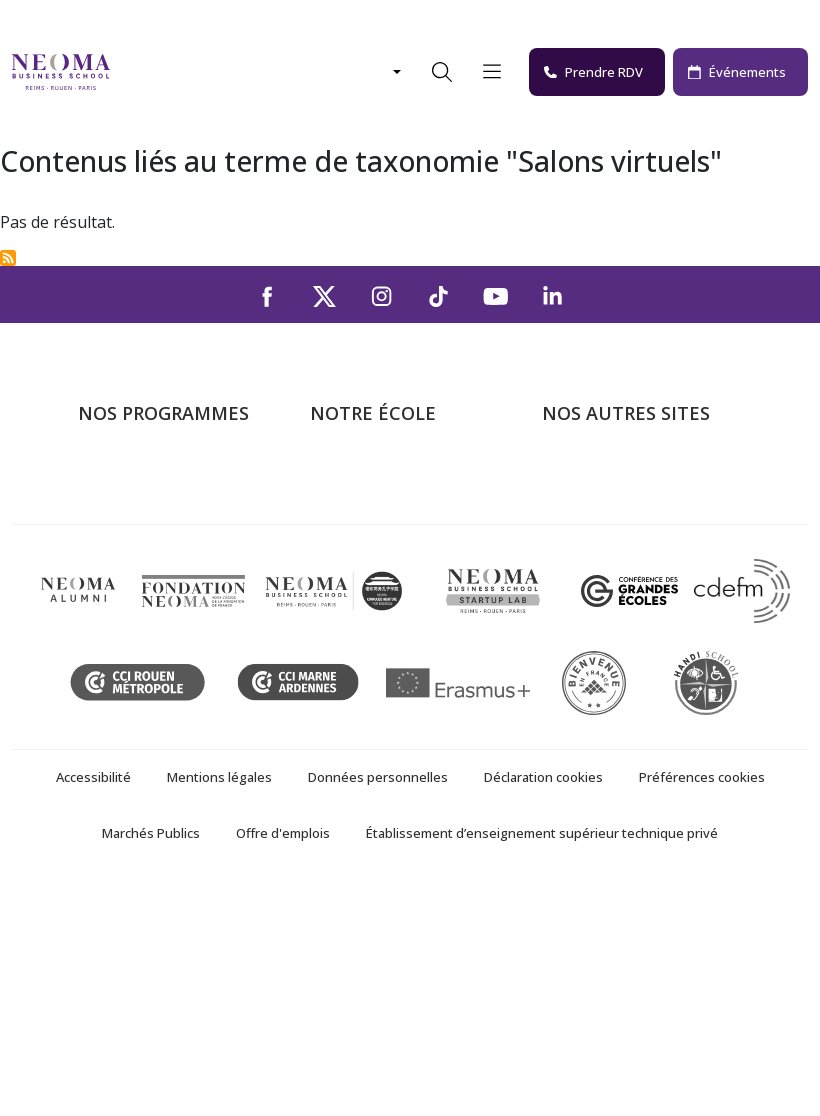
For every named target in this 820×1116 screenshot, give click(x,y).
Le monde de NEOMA (620, 503)
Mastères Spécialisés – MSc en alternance (177, 574)
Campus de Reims (373, 532)
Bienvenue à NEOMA (617, 474)
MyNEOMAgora (599, 589)
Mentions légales (219, 1007)
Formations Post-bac (153, 474)
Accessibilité (93, 1007)
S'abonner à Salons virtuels (8, 258)
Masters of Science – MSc (171, 532)
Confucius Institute (608, 618)
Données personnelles (378, 1007)
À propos (343, 474)
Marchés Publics (151, 1063)
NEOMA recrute (367, 618)
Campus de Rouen (375, 560)
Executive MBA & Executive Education (175, 632)
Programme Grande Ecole (170, 503)
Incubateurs (585, 532)
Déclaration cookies (543, 1007)
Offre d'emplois (283, 1063)
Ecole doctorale (134, 676)
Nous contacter (366, 589)
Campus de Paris (370, 503)
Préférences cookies (702, 1007)
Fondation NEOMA (610, 560)
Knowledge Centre (607, 647)
